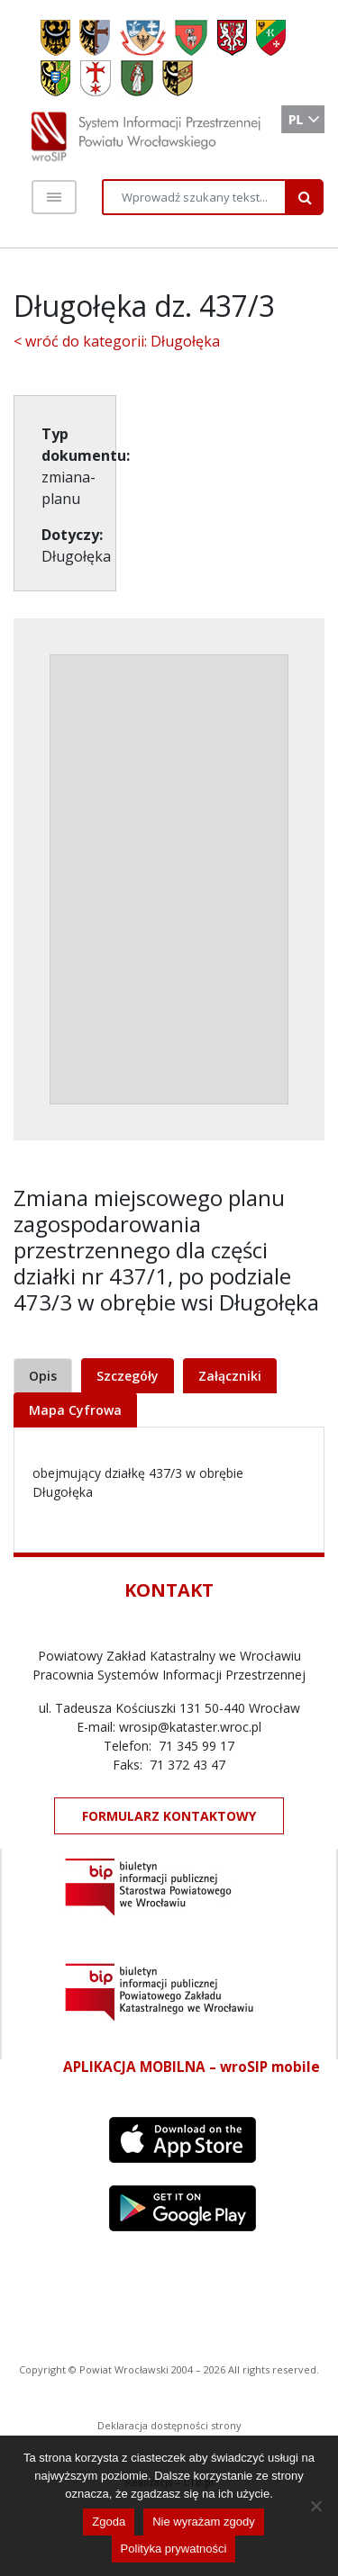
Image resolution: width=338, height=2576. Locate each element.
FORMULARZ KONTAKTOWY (169, 1815)
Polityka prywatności (174, 2548)
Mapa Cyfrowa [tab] (75, 1410)
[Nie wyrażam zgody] (315, 2506)
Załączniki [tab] (229, 1375)
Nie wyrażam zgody (203, 2521)
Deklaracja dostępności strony (169, 2425)
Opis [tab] (43, 1375)
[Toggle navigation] (54, 197)
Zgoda (108, 2521)
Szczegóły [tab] (127, 1375)
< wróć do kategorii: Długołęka (117, 341)
